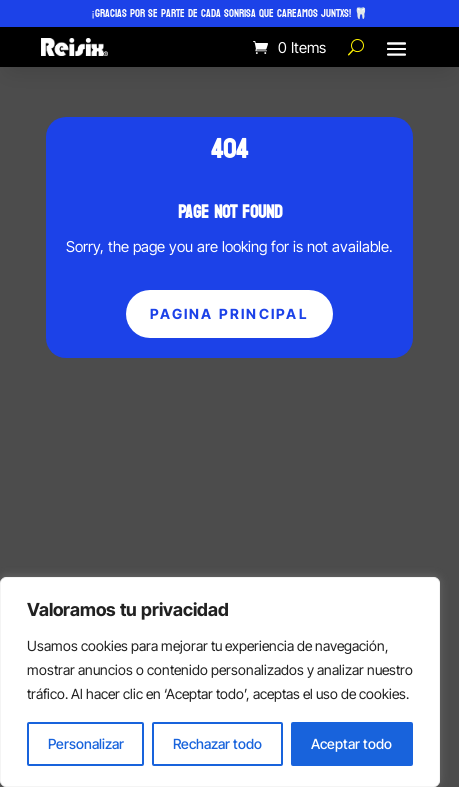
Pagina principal (229, 313)
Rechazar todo (217, 743)
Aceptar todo (351, 743)
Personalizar (86, 743)
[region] (220, 682)
